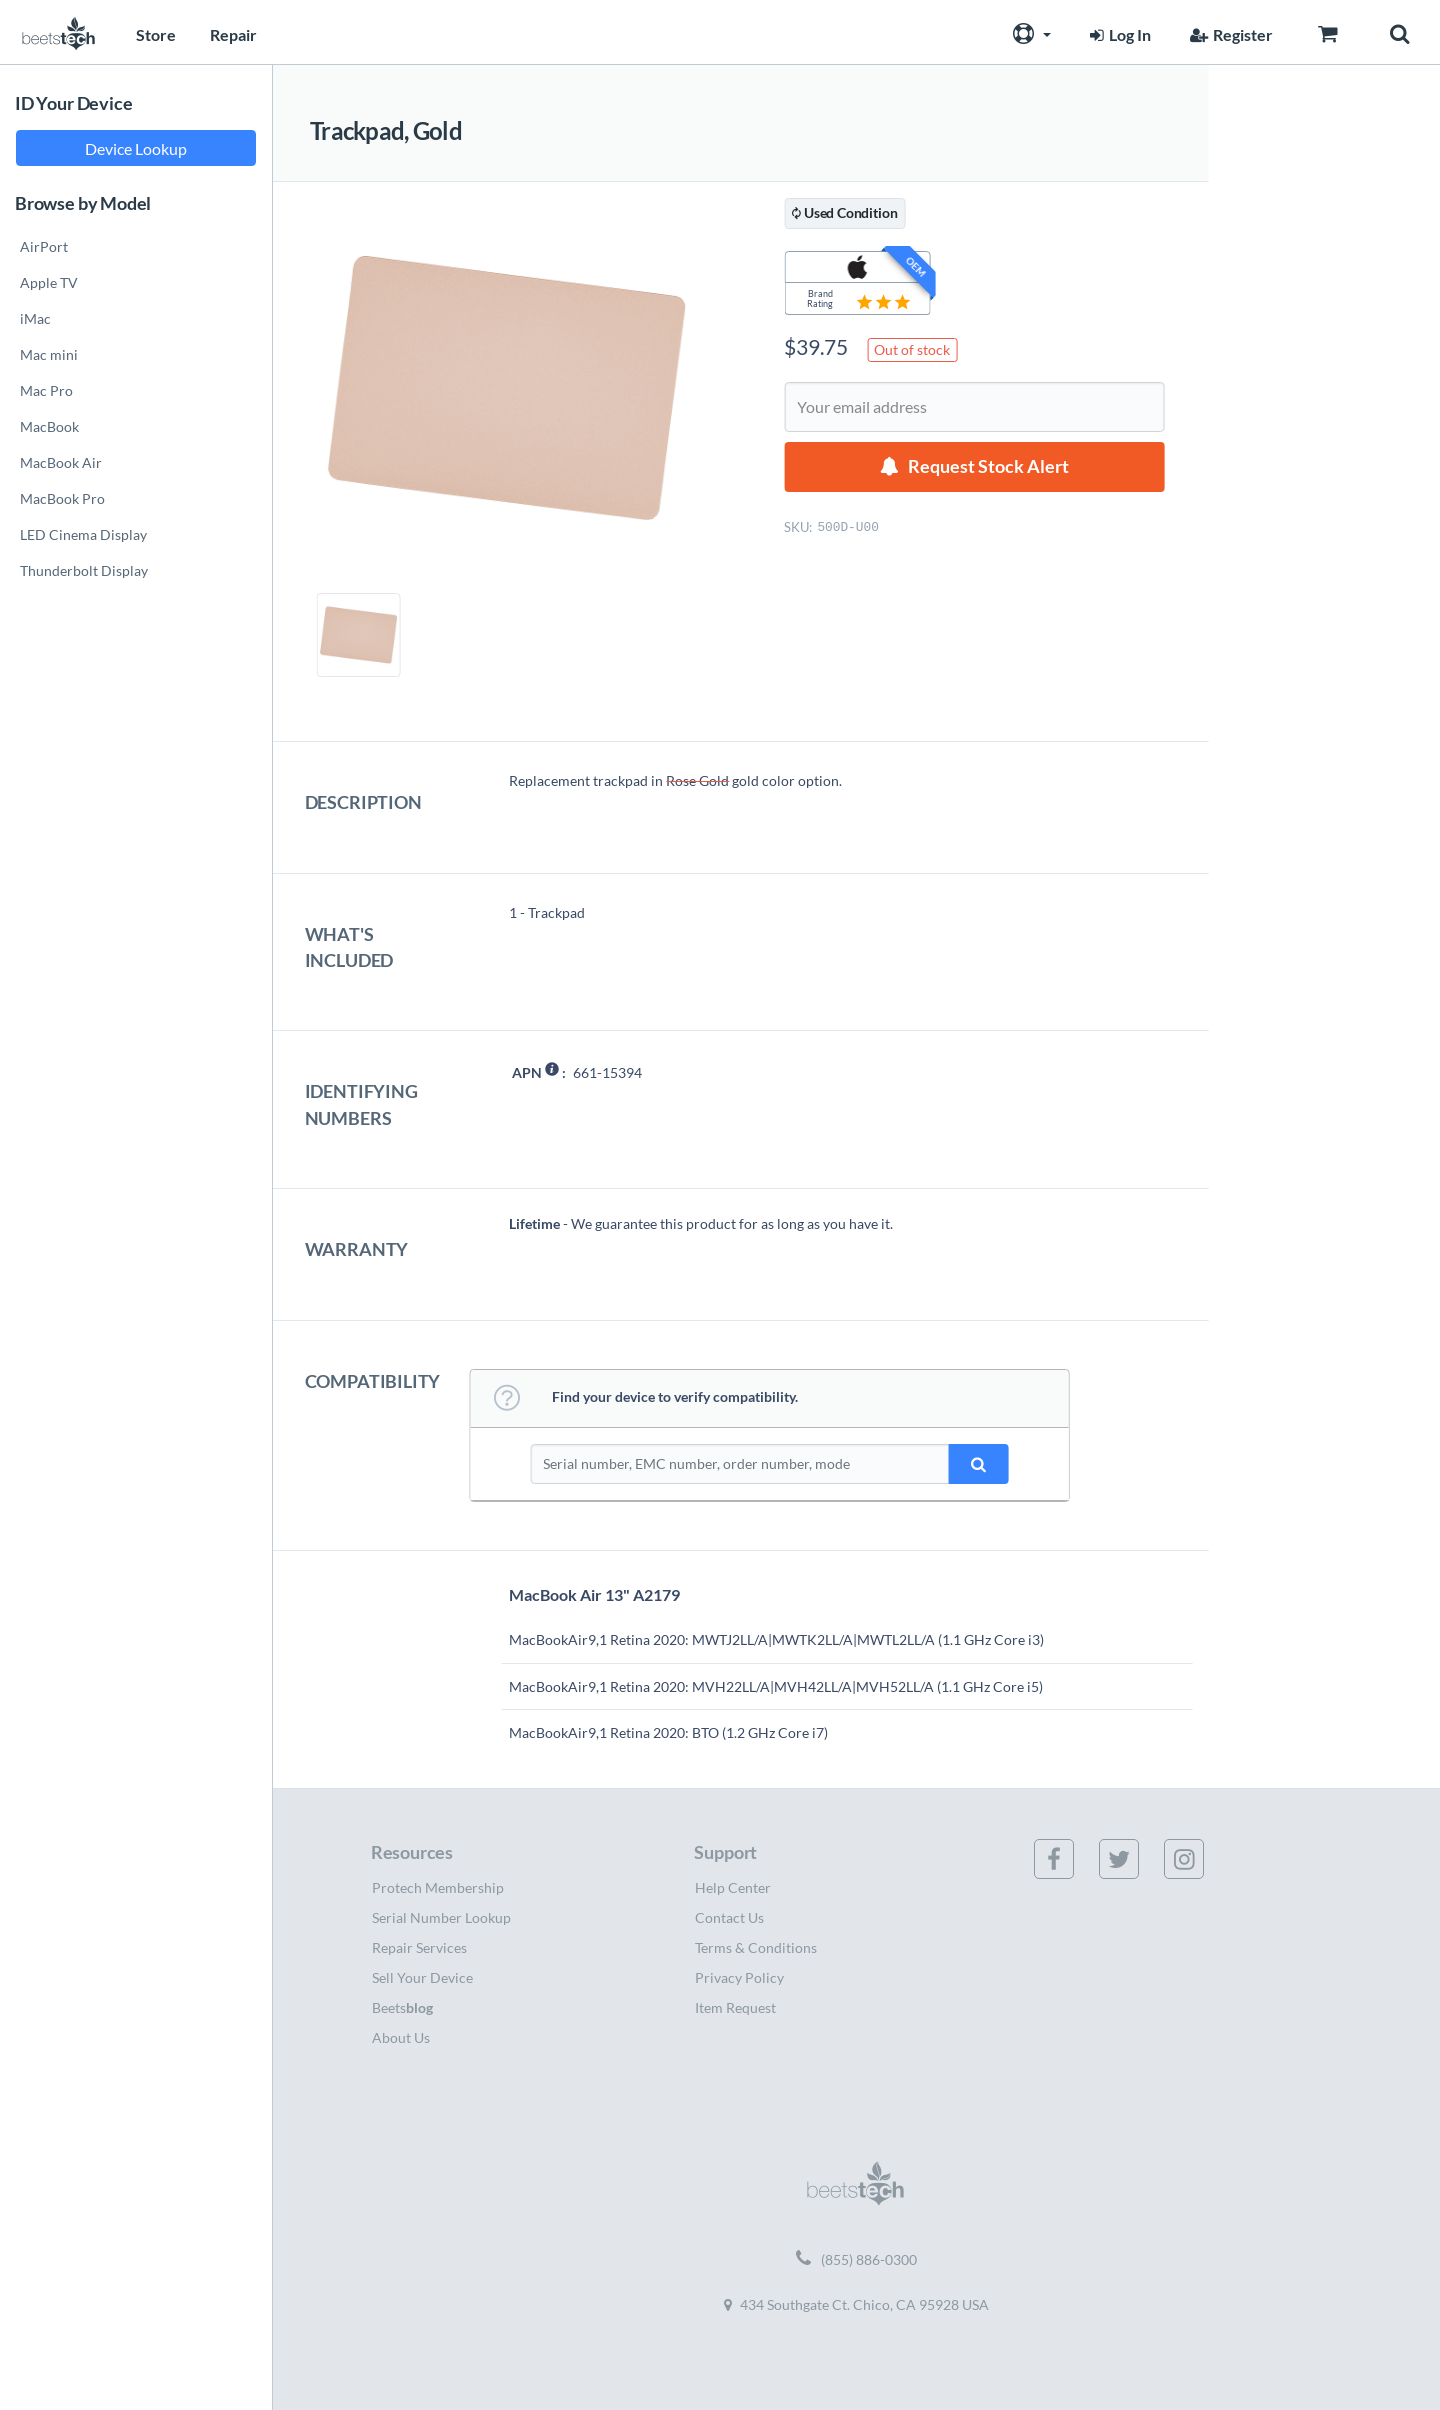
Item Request (735, 2007)
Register (1229, 34)
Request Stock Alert (988, 466)
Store (156, 34)
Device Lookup (136, 148)
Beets (402, 2007)
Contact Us (729, 1917)
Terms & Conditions (756, 1947)
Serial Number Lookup (441, 1917)
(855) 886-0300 (856, 2260)
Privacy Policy (739, 1977)
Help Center (733, 1887)
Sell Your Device (422, 1977)
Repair (233, 34)
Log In (1118, 34)
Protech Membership (438, 1887)
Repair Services (419, 1947)
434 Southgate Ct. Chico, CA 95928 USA (856, 2304)
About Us (401, 2037)
